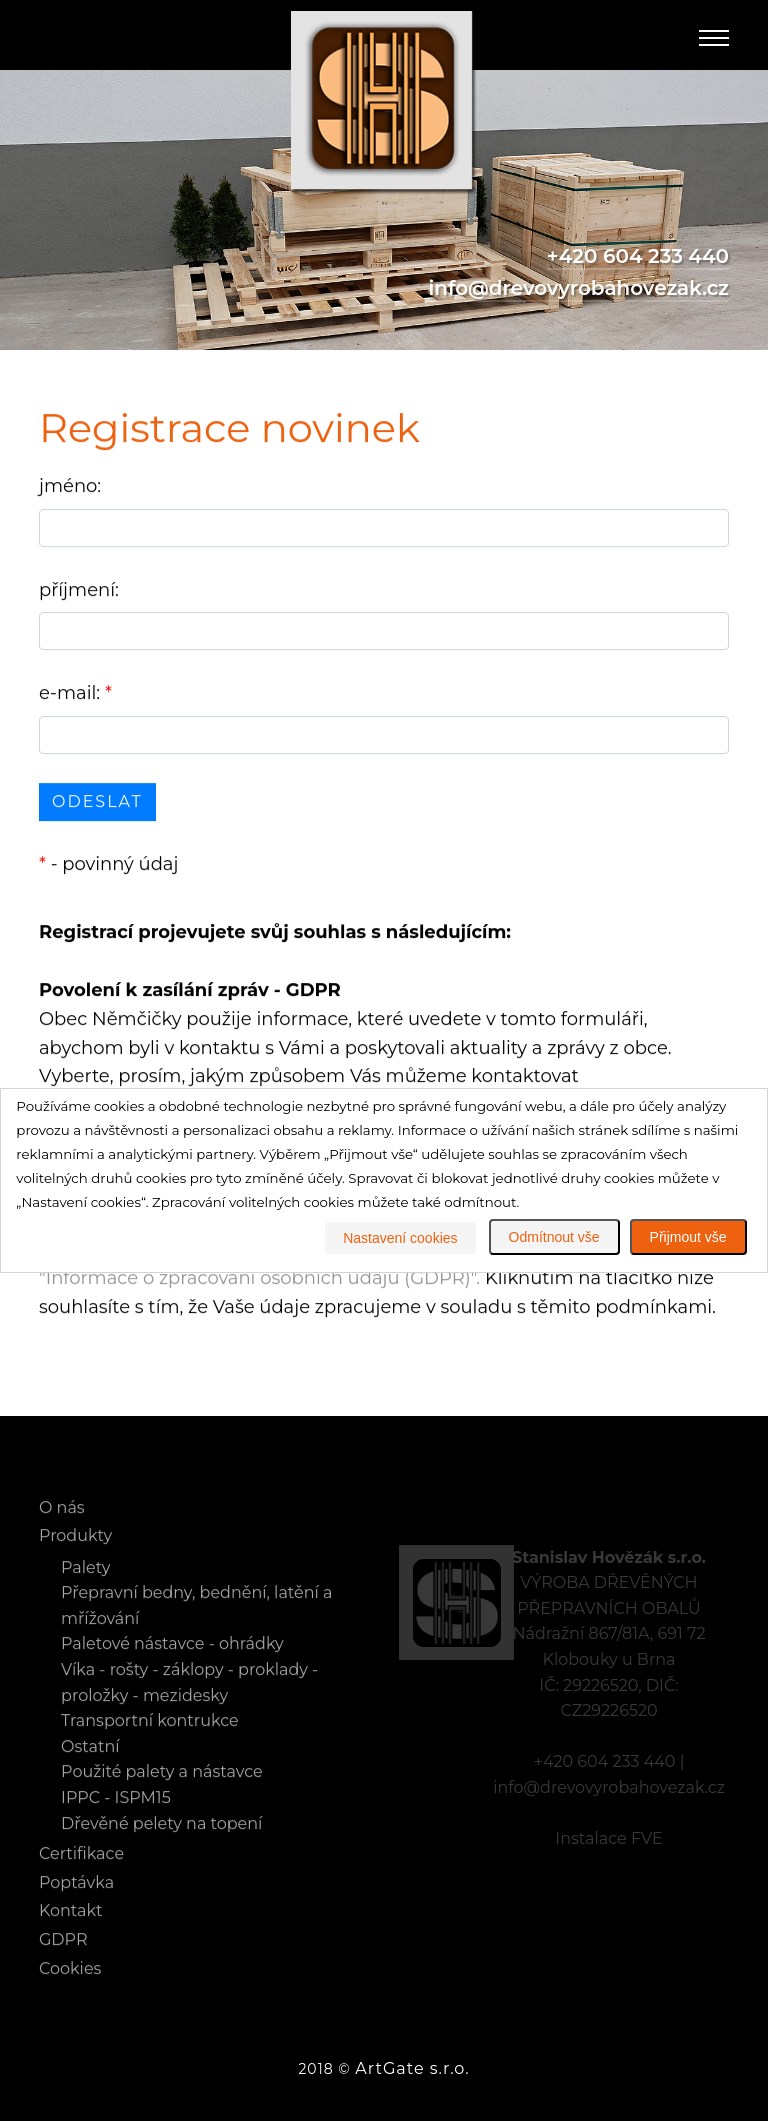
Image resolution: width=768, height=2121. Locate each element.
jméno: (70, 488)
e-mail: (75, 695)
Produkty (75, 1555)
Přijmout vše (688, 1237)
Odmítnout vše (554, 1237)
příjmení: (79, 592)
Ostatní (90, 1766)
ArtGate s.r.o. (412, 2068)
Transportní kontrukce (150, 1740)
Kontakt (71, 1930)
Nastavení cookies (400, 1238)
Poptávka (76, 1902)
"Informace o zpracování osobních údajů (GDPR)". (259, 1280)
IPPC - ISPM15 (116, 1817)
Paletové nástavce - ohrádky (172, 1664)
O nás (62, 1527)
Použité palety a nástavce (162, 1792)
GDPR (63, 1959)
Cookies (70, 1988)
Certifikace (81, 1873)
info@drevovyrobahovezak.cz (579, 289)
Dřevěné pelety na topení (161, 1843)
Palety (85, 1587)
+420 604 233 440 (638, 257)
